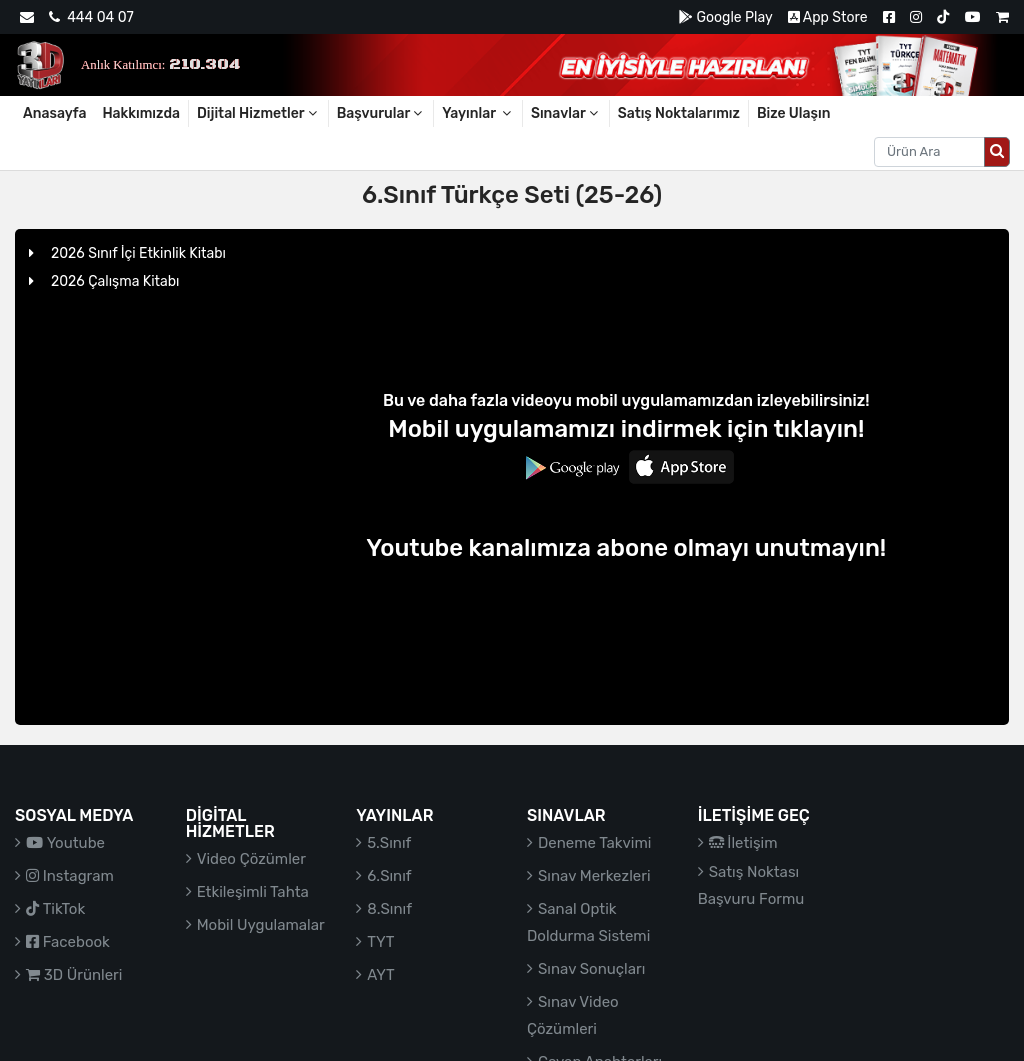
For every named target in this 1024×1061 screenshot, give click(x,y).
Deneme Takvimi (595, 843)
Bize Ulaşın (794, 113)
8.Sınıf (389, 909)
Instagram (70, 876)
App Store (828, 17)
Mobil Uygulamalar (261, 925)
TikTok (55, 909)
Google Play (725, 17)
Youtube (65, 843)
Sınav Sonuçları (591, 969)
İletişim (743, 843)
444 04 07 (91, 17)
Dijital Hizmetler (258, 113)
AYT (380, 975)
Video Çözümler (251, 859)
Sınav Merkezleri (594, 876)
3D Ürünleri (74, 975)
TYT (380, 942)
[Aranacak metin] (929, 152)
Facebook (68, 942)
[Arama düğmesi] (997, 152)
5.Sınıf (389, 843)
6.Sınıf (389, 876)
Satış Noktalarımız (679, 113)
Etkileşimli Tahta (253, 892)
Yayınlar (478, 113)
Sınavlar (566, 113)
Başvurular (381, 113)
